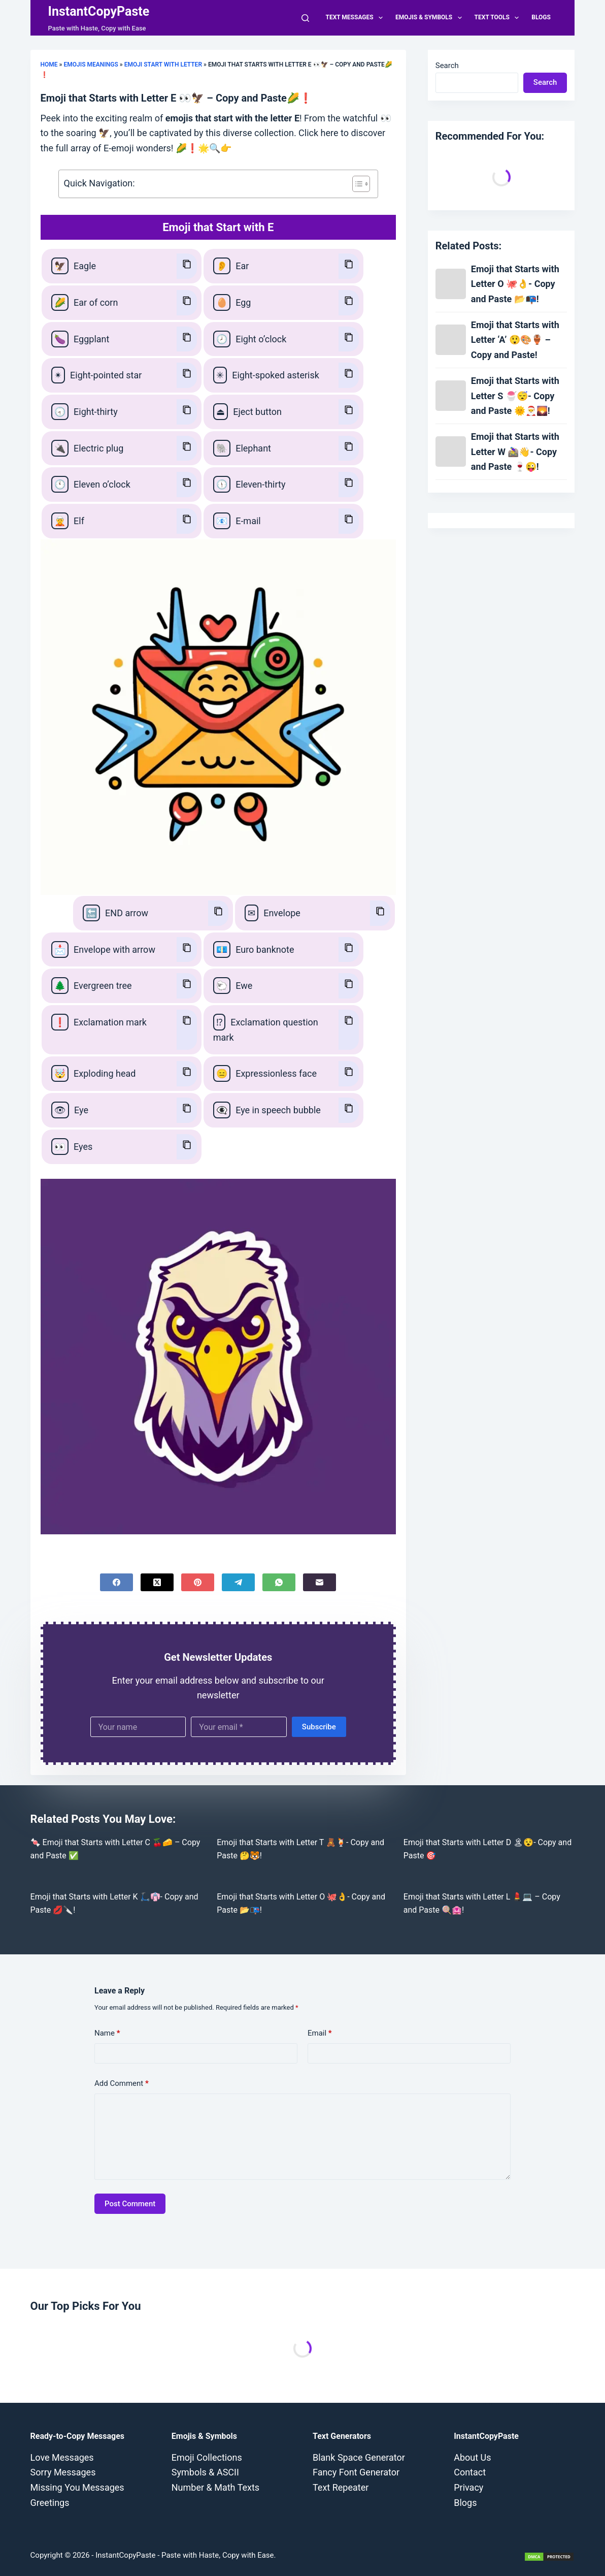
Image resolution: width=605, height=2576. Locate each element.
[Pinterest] (197, 1582)
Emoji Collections (207, 2457)
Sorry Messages (63, 2472)
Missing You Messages (77, 2487)
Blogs (541, 17)
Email (320, 2033)
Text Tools (499, 18)
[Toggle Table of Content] (356, 183)
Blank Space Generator (359, 2457)
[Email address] (239, 1727)
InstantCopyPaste (99, 11)
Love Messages (62, 2457)
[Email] (319, 1582)
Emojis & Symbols (430, 18)
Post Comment (130, 2203)
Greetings (50, 2502)
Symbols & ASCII (205, 2472)
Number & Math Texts (215, 2487)
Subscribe (319, 1726)
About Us (472, 2457)
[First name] (138, 1727)
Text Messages (356, 18)
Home (49, 64)
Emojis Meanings (91, 64)
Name (107, 2033)
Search (447, 65)
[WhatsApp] (278, 1582)
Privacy (468, 2487)
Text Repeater (340, 2487)
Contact (470, 2472)
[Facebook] (116, 1582)
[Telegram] (238, 1582)
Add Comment (121, 2083)
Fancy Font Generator (356, 2472)
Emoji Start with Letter (163, 64)
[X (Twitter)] (157, 1582)
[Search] (305, 18)
